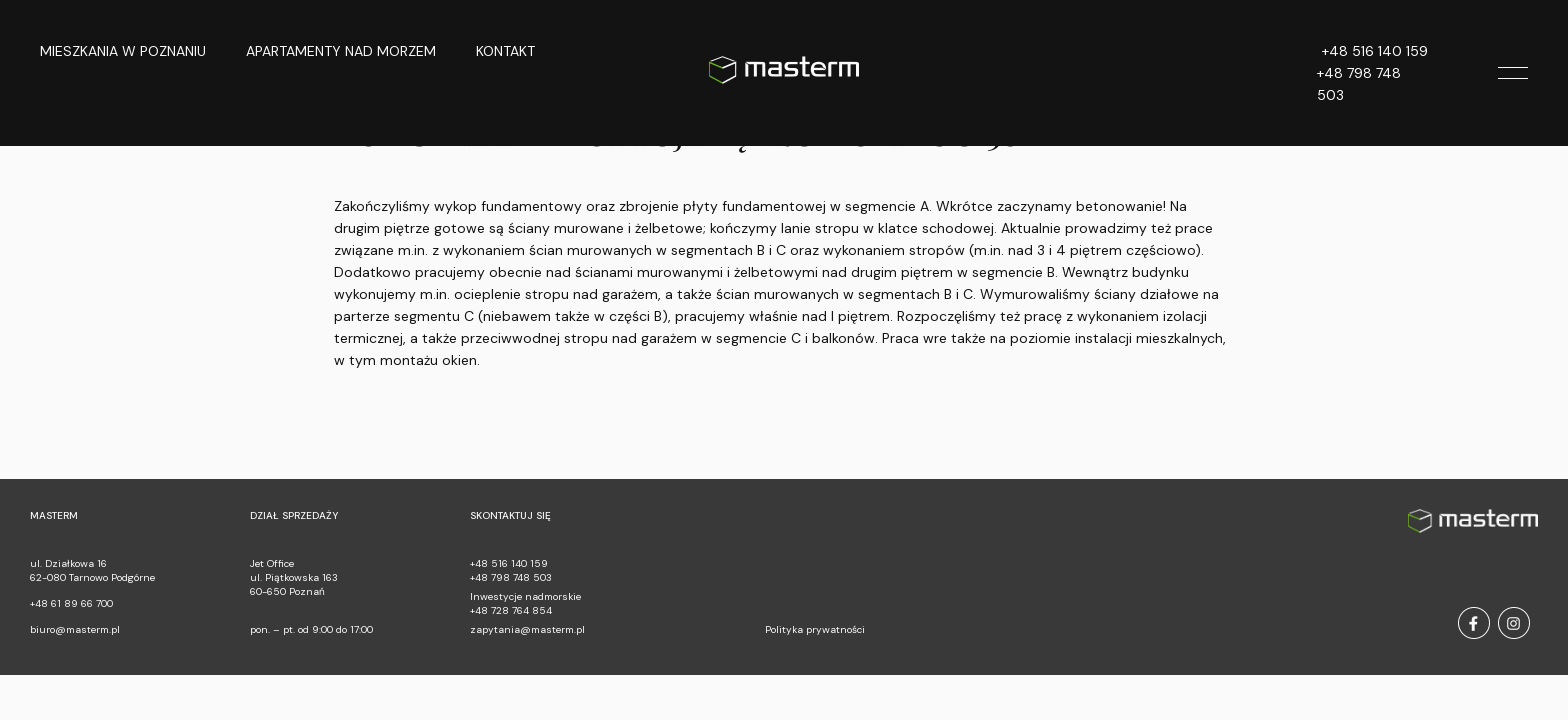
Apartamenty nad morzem (341, 51)
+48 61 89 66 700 (71, 603)
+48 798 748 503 (1359, 84)
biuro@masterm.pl (75, 629)
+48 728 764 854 (511, 610)
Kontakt (505, 51)
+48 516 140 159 (1375, 51)
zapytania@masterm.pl (527, 629)
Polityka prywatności (815, 629)
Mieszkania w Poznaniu (123, 51)
